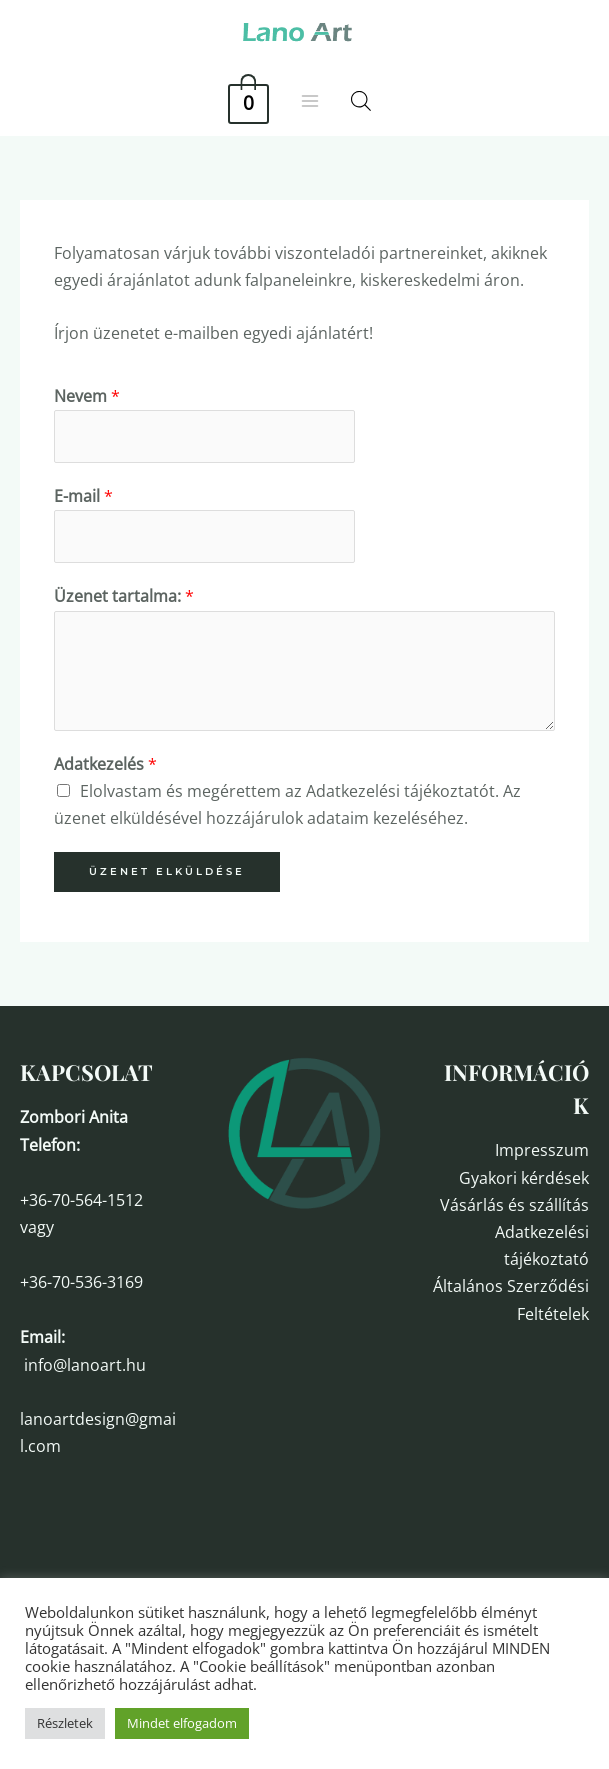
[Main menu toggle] (310, 101)
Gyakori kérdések (524, 1178)
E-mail (83, 496)
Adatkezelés (105, 764)
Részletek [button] (65, 1723)
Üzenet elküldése (167, 871)
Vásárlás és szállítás (514, 1205)
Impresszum (542, 1150)
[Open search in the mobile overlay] (361, 100)
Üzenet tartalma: (124, 596)
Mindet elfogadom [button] (182, 1723)
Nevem (87, 396)
